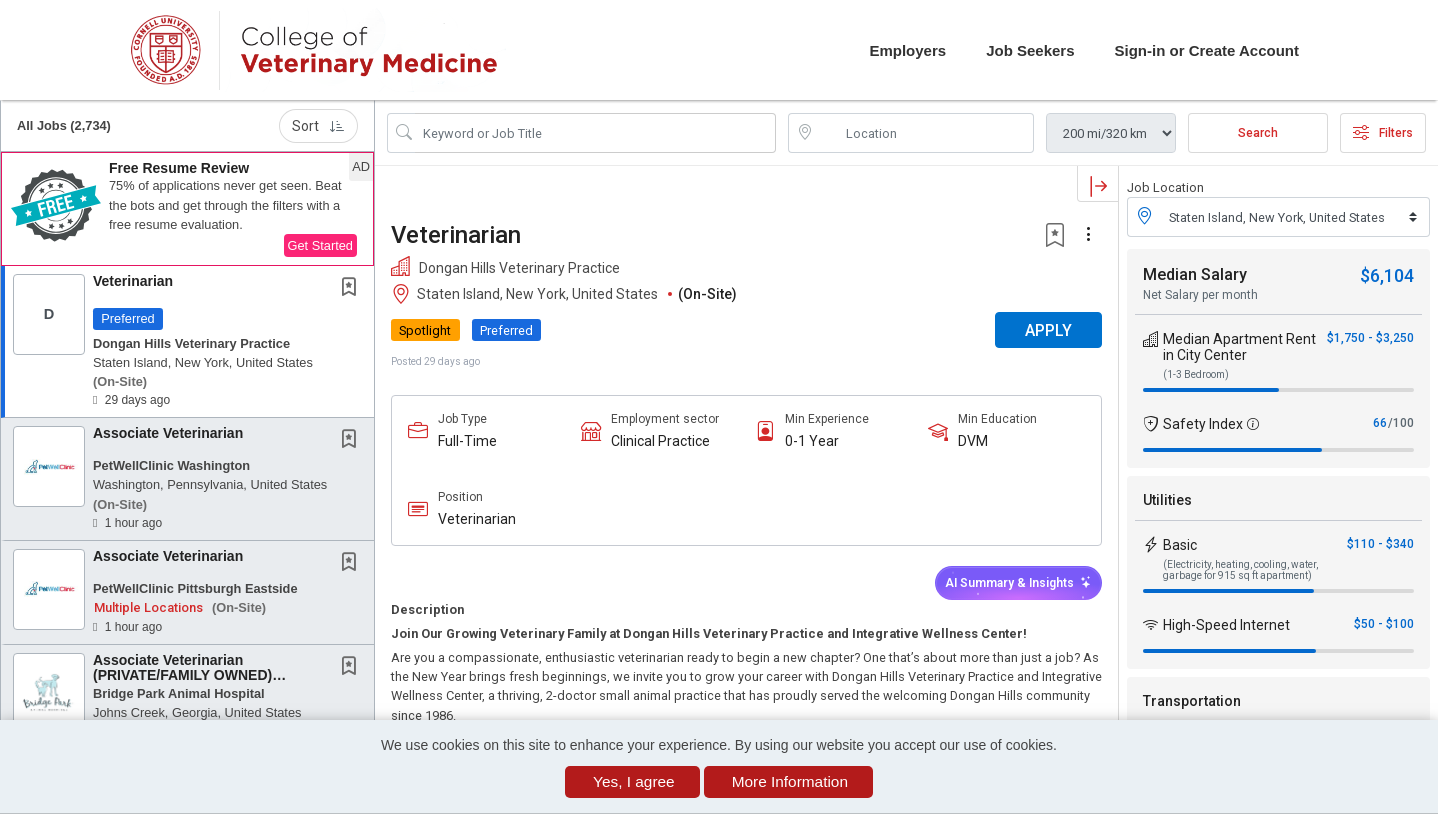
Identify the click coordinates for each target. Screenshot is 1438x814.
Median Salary (1195, 274)
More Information (790, 781)
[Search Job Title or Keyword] (595, 133)
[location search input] (925, 133)
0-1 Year (812, 441)
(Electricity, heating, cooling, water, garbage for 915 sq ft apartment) (1240, 570)
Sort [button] (318, 126)
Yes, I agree (634, 781)
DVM (973, 441)
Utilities (1167, 500)
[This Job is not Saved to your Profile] (353, 289)
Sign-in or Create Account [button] (1207, 50)
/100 (1401, 423)
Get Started (320, 245)
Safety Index (1203, 424)
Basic (1180, 545)
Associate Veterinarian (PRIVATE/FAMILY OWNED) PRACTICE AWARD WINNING (189, 675)
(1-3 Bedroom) (1196, 374)
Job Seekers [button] (1030, 50)
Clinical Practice (660, 441)
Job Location (1165, 187)
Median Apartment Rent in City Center (1239, 347)
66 (1380, 423)
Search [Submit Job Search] (1258, 133)
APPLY (1048, 330)
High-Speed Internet (1226, 625)
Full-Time (467, 441)
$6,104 (1387, 275)
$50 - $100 (1384, 624)
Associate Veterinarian (168, 433)
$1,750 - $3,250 (1370, 338)
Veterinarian (133, 281)
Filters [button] (1383, 133)
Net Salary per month (1200, 295)
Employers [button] (907, 50)
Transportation (1192, 701)
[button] (187, 209)
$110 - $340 (1380, 544)
